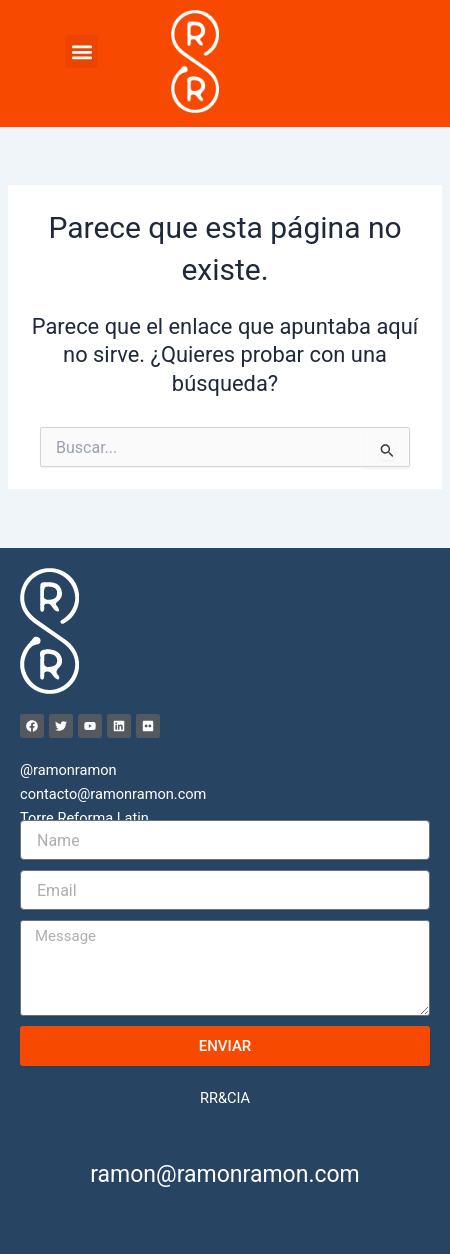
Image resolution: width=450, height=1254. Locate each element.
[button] (81, 51)
